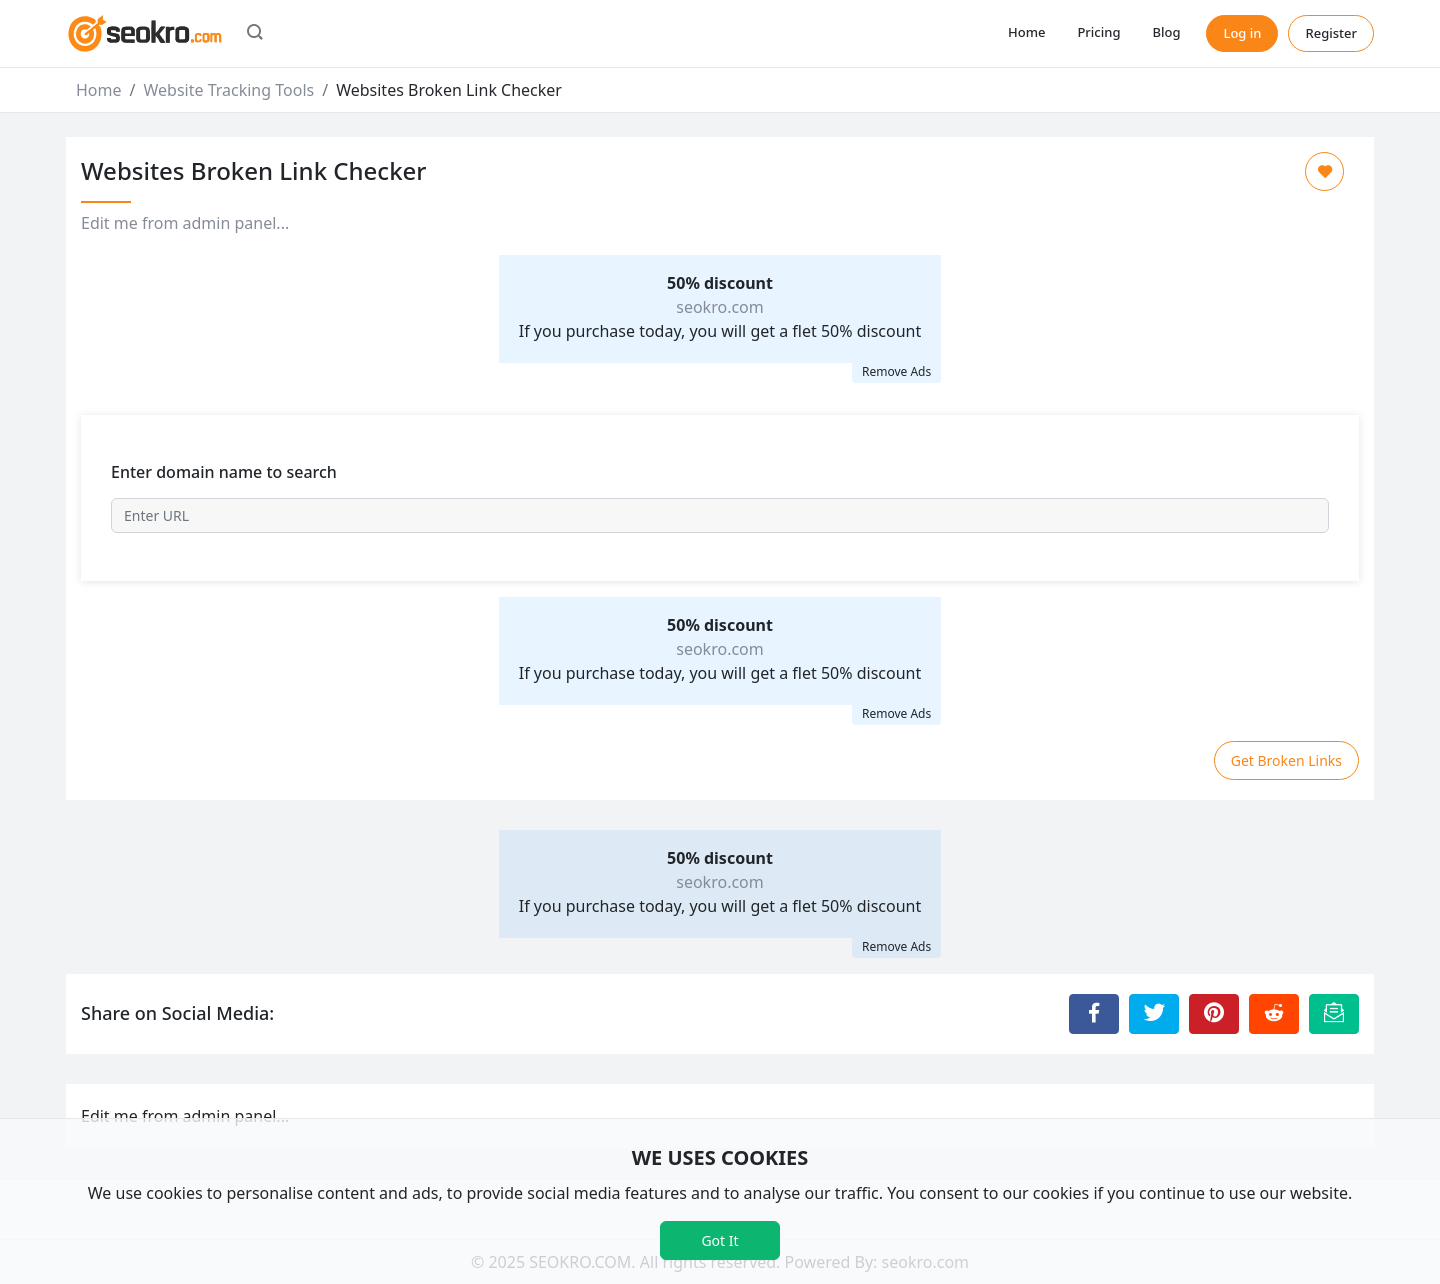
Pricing (1098, 32)
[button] (255, 34)
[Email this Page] (1334, 1014)
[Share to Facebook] (1094, 1014)
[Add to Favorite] (1324, 171)
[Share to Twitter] (1154, 1014)
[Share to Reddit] (1274, 1014)
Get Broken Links (1286, 760)
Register (1331, 33)
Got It (719, 1240)
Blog (1166, 32)
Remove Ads (896, 371)
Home (1026, 32)
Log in (1242, 33)
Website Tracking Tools (228, 90)
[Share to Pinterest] (1214, 1014)
